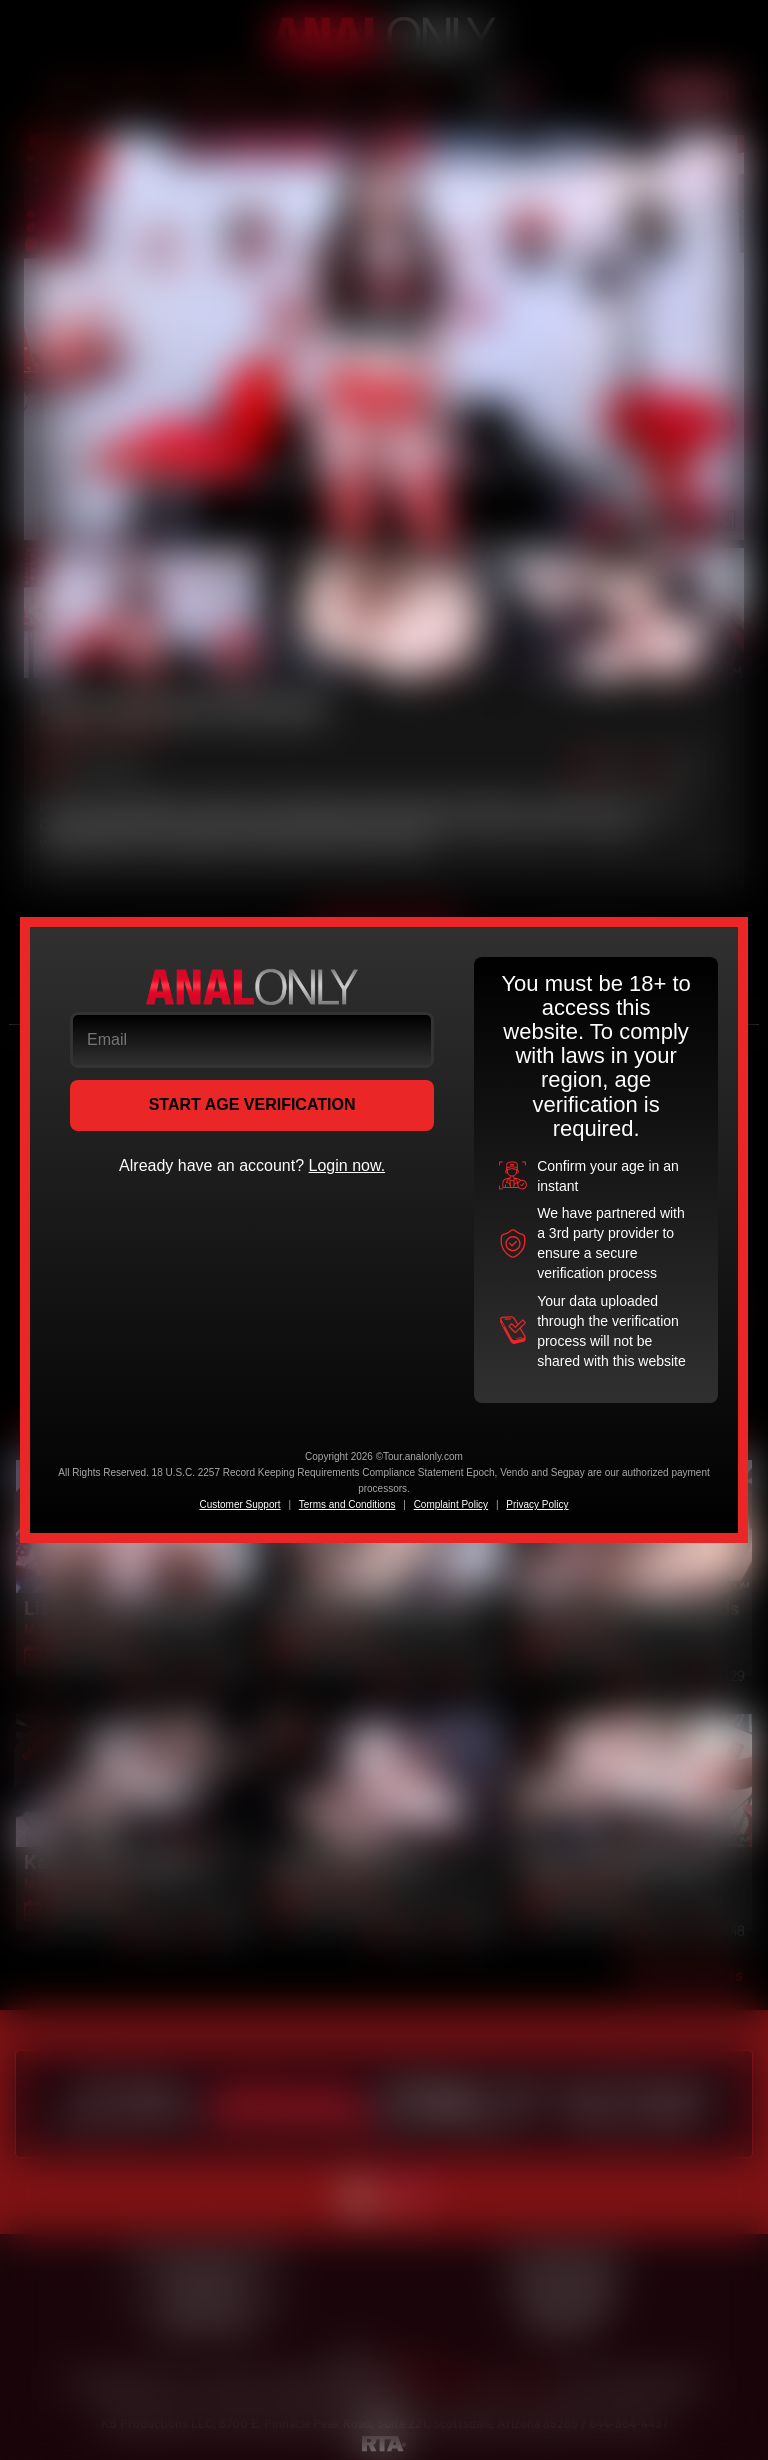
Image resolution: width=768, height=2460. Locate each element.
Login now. (347, 1165)
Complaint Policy (451, 1504)
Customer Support (239, 1504)
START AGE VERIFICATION (252, 1104)
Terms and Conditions (347, 1504)
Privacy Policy (537, 1504)
